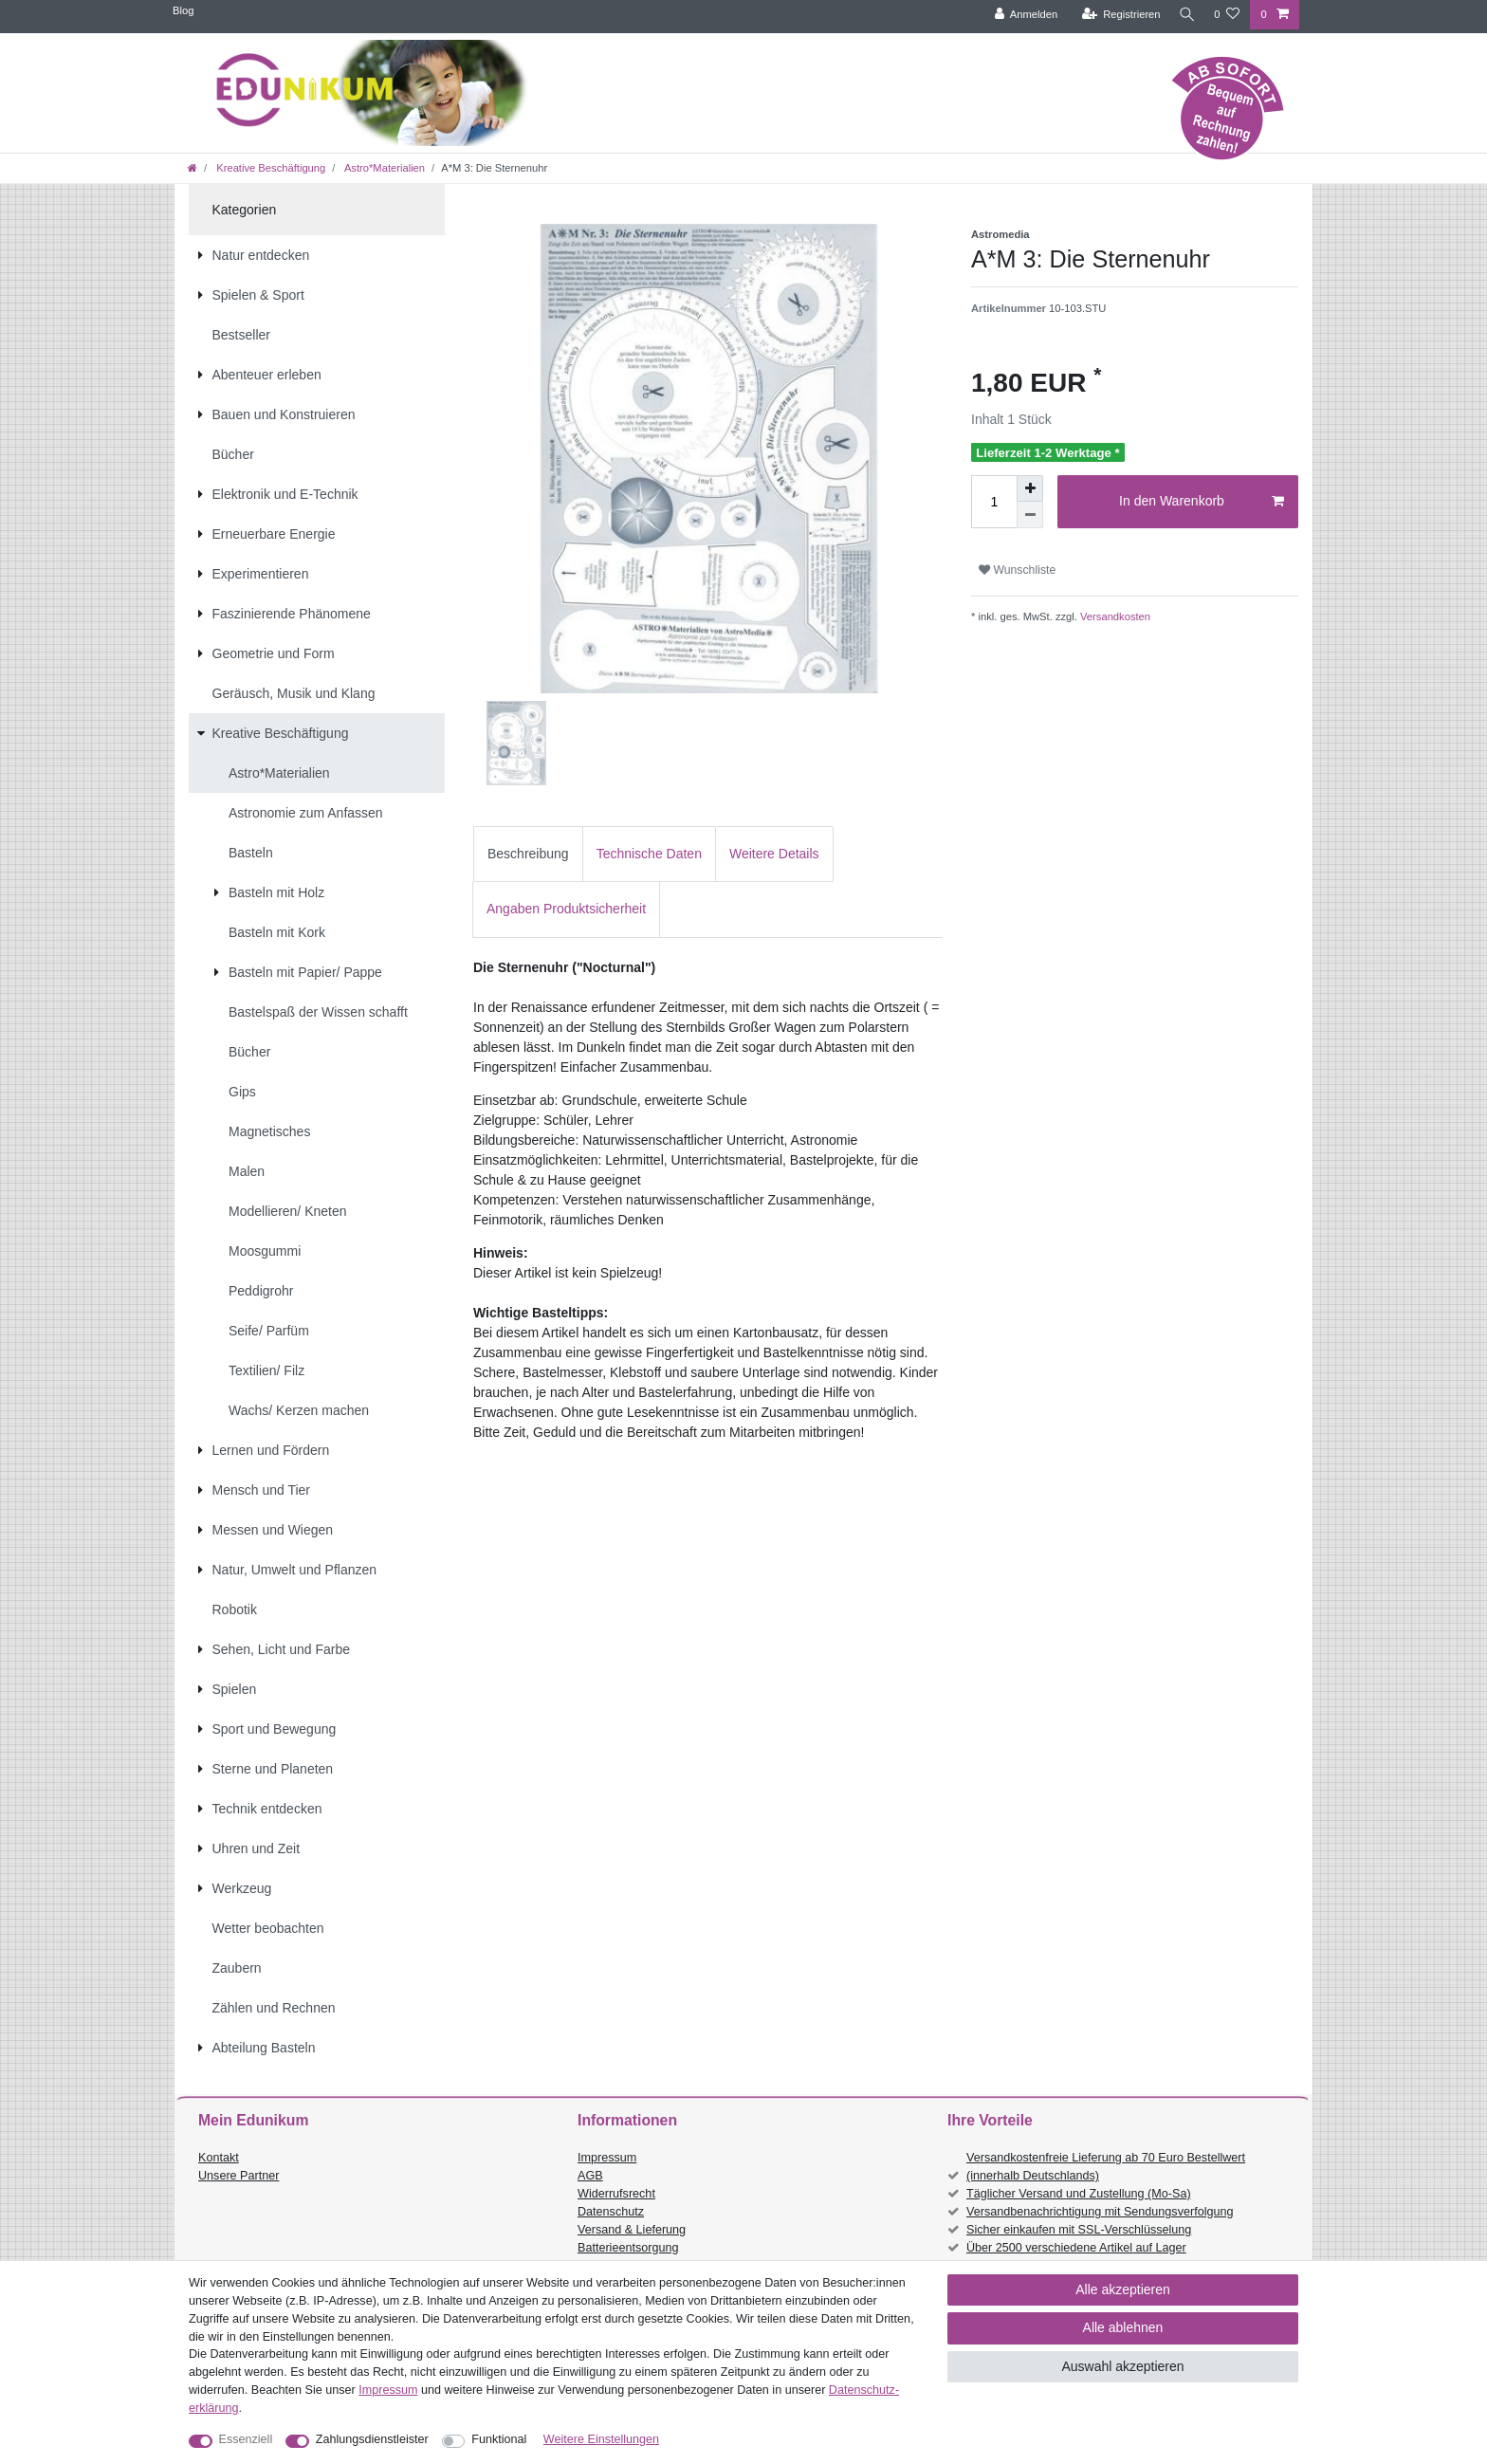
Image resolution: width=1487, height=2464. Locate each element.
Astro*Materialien (383, 168)
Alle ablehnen (1123, 2327)
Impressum (607, 2157)
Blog (183, 10)
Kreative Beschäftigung (269, 168)
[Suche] (1184, 14)
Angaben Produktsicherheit (566, 908)
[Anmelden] (1021, 14)
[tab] (528, 854)
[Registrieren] (1116, 14)
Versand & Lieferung (632, 2229)
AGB (590, 2175)
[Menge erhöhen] (1030, 488)
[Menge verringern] (1030, 515)
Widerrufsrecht (616, 2193)
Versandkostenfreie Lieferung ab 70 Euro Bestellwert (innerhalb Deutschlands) (1105, 2166)
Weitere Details (774, 853)
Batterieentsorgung (628, 2247)
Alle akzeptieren (1122, 2289)
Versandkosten (1113, 616)
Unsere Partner (238, 2175)
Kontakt (218, 2157)
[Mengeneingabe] (994, 501)
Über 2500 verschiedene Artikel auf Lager (1076, 2247)
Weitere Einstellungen (601, 2439)
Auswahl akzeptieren (1122, 2366)
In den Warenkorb (1201, 501)
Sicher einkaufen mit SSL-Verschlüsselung (1078, 2229)
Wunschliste (1017, 570)
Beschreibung (528, 853)
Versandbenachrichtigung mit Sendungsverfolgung (1099, 2211)
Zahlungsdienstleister (372, 2439)
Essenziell (246, 2439)
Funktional (498, 2439)
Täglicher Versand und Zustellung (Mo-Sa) (1078, 2193)
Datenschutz (611, 2211)
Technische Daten (649, 853)
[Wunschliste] (1226, 14)
